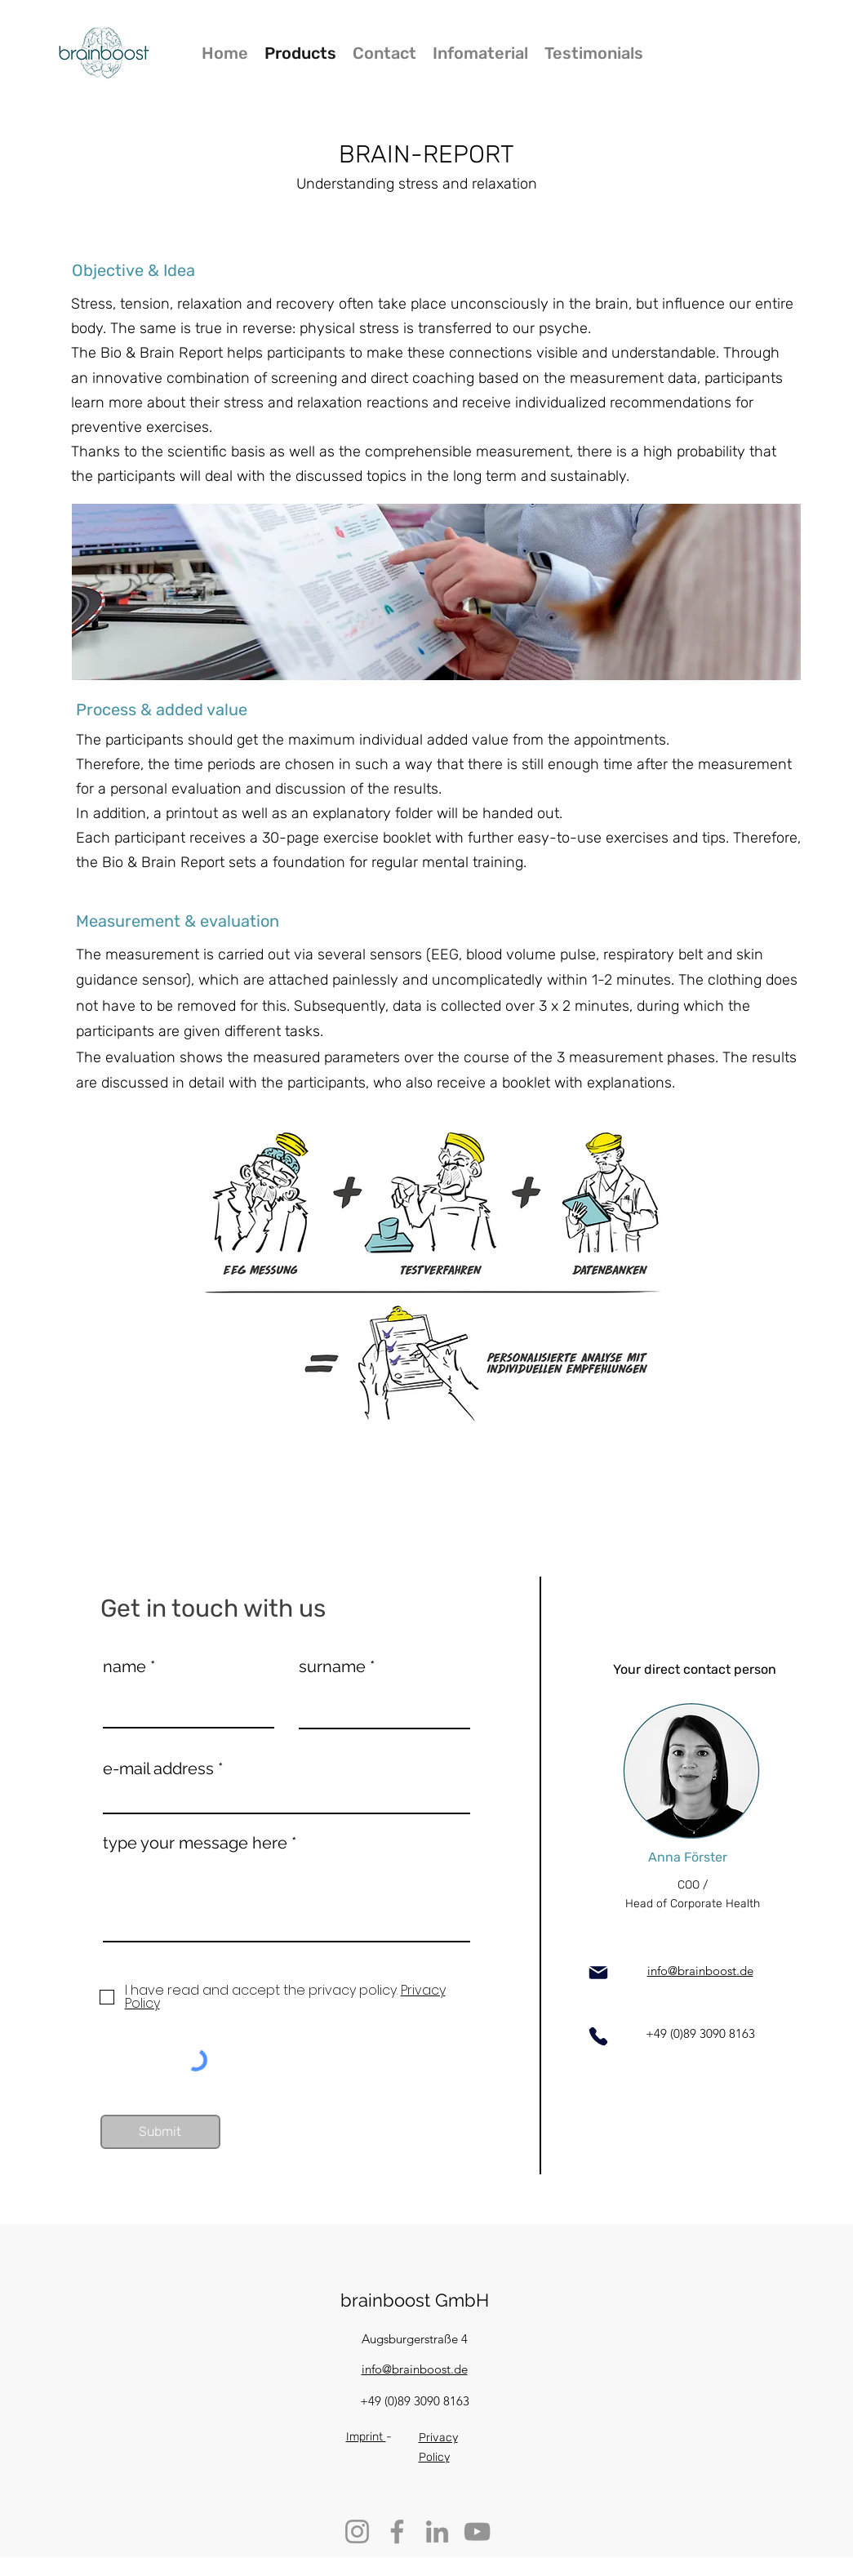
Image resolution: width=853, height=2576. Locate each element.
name (124, 1666)
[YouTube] (477, 2531)
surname (332, 1666)
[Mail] (598, 1972)
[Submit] (160, 2132)
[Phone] (598, 2036)
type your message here (195, 1843)
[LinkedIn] (437, 2531)
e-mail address (158, 1768)
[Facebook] (397, 2531)
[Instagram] (357, 2531)
